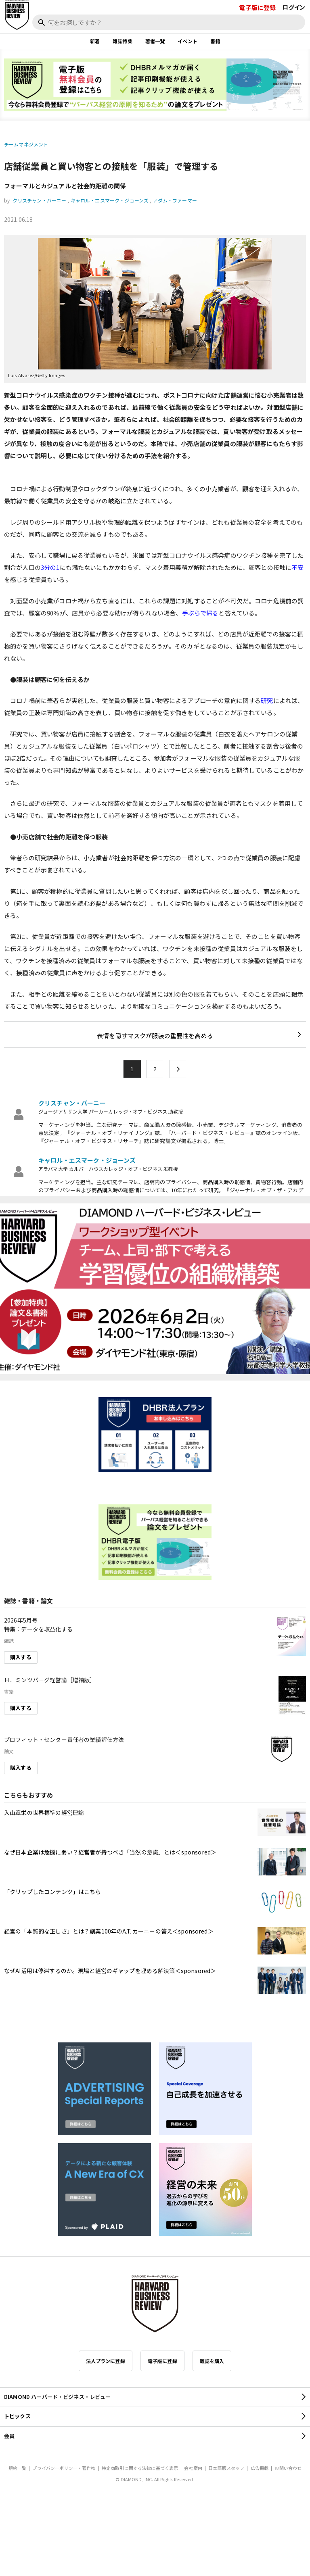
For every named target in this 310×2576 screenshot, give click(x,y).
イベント (187, 41)
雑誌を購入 (212, 2360)
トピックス (17, 2416)
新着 (95, 41)
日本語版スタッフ (226, 2468)
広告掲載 (260, 2468)
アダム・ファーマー (175, 200)
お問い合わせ (288, 2468)
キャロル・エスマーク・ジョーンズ (110, 200)
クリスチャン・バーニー (40, 200)
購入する (20, 1657)
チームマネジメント (26, 144)
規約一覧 (17, 2468)
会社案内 (193, 2468)
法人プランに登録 (105, 2360)
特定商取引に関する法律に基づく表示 (140, 2468)
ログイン (293, 7)
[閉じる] (294, 33)
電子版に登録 (257, 7)
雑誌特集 (122, 41)
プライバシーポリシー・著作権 (63, 2468)
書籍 (215, 41)
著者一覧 (155, 41)
